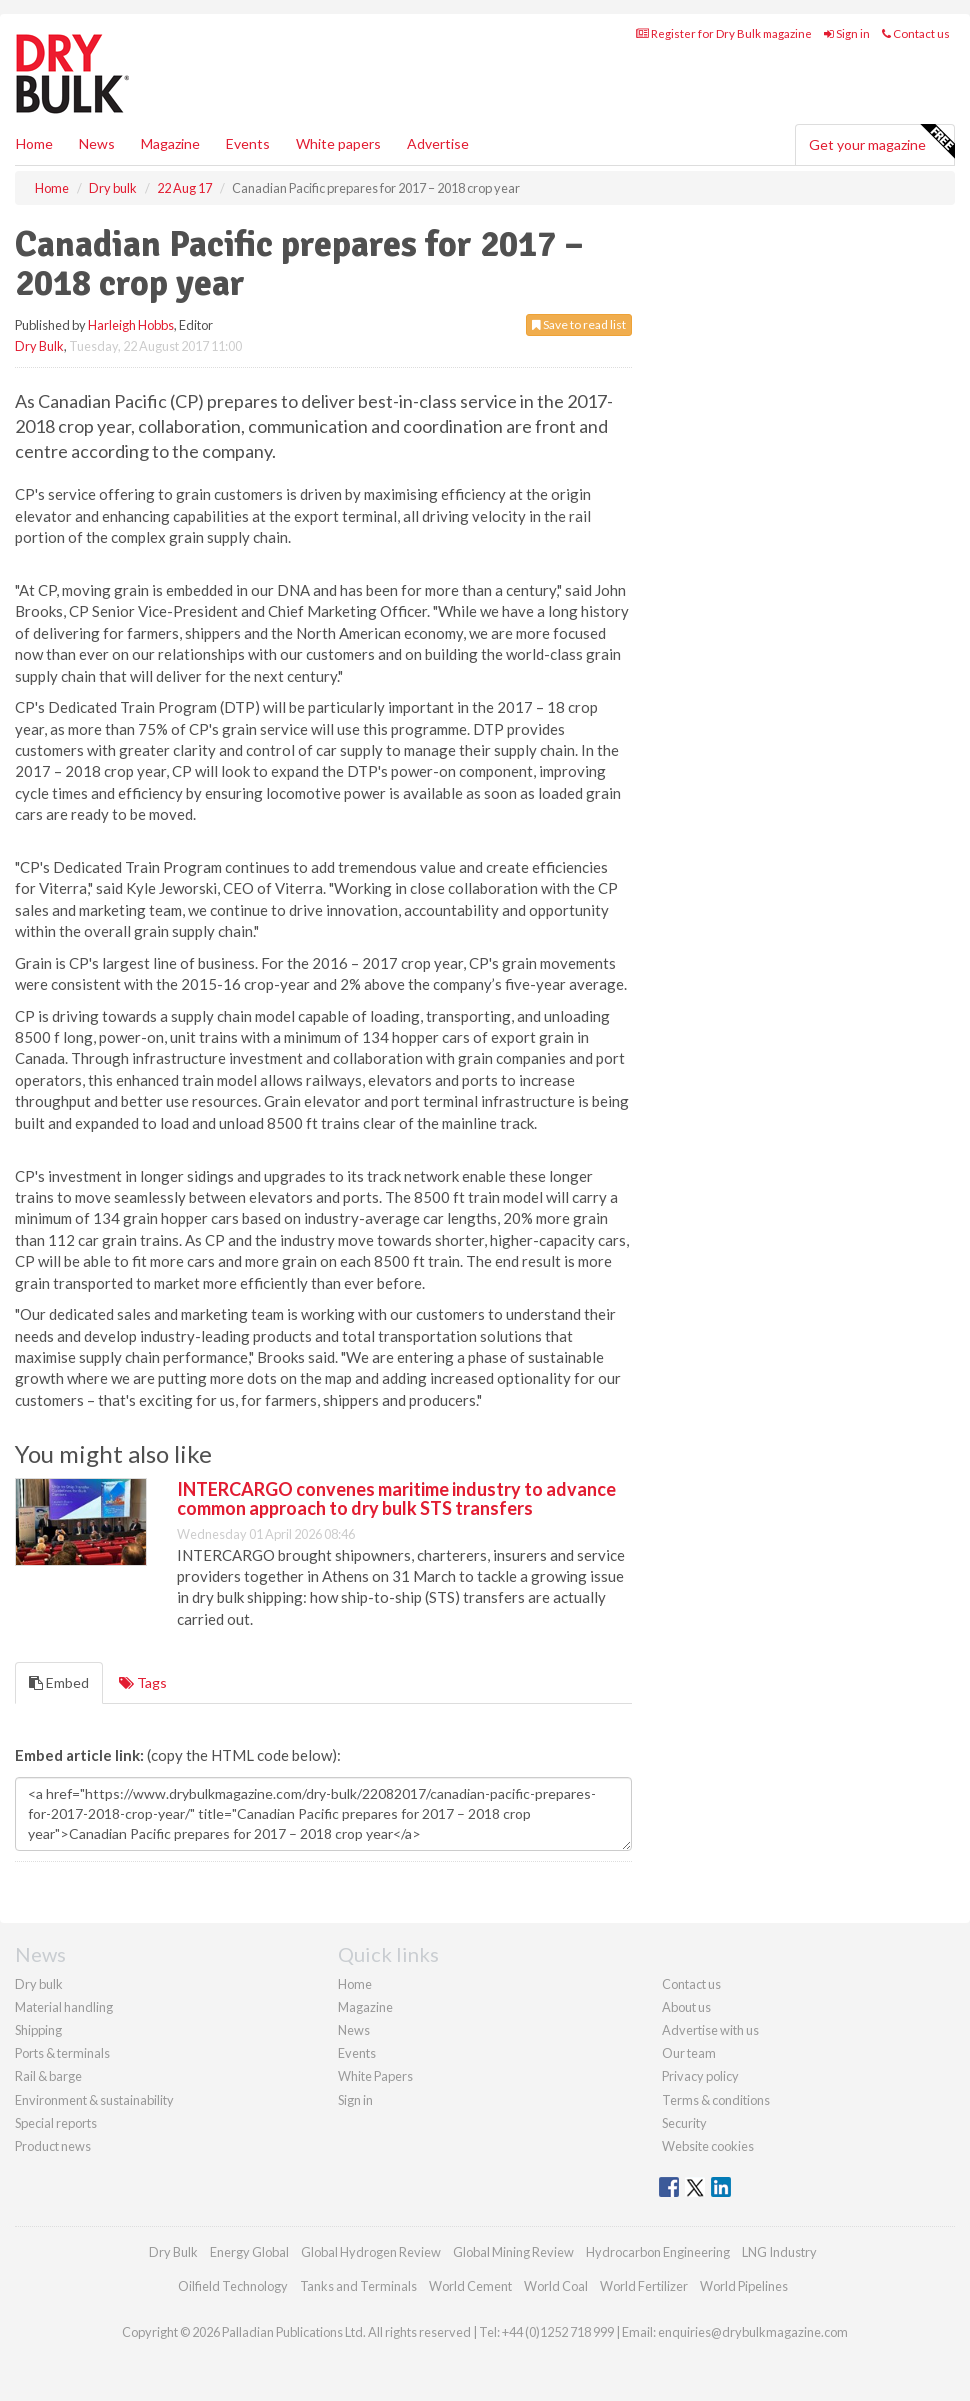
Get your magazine (881, 142)
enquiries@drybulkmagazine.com (753, 2332)
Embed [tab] (59, 1682)
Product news (53, 2146)
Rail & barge (48, 2076)
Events (248, 143)
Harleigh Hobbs (131, 325)
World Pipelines (744, 2286)
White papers (338, 143)
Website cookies (708, 2146)
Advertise (438, 143)
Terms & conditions (716, 2100)
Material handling (64, 2007)
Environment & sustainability (94, 2100)
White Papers (375, 2076)
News (354, 2030)
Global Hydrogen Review (371, 2252)
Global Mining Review (513, 2252)
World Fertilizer (644, 2286)
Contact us (916, 33)
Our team (689, 2053)
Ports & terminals (62, 2053)
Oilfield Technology (233, 2286)
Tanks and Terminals (358, 2286)
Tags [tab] (143, 1682)
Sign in (847, 33)
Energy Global (249, 2252)
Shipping (38, 2030)
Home (34, 143)
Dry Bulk (39, 346)
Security (684, 2123)
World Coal (556, 2286)
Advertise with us (710, 2030)
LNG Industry (779, 2252)
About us (686, 2007)
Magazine (170, 143)
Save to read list (579, 324)
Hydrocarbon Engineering (658, 2252)
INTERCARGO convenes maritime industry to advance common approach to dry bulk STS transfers (396, 1499)
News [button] (97, 143)
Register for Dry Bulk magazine (724, 33)
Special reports (56, 2123)
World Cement (470, 2286)
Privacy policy (700, 2076)
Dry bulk (39, 1984)
